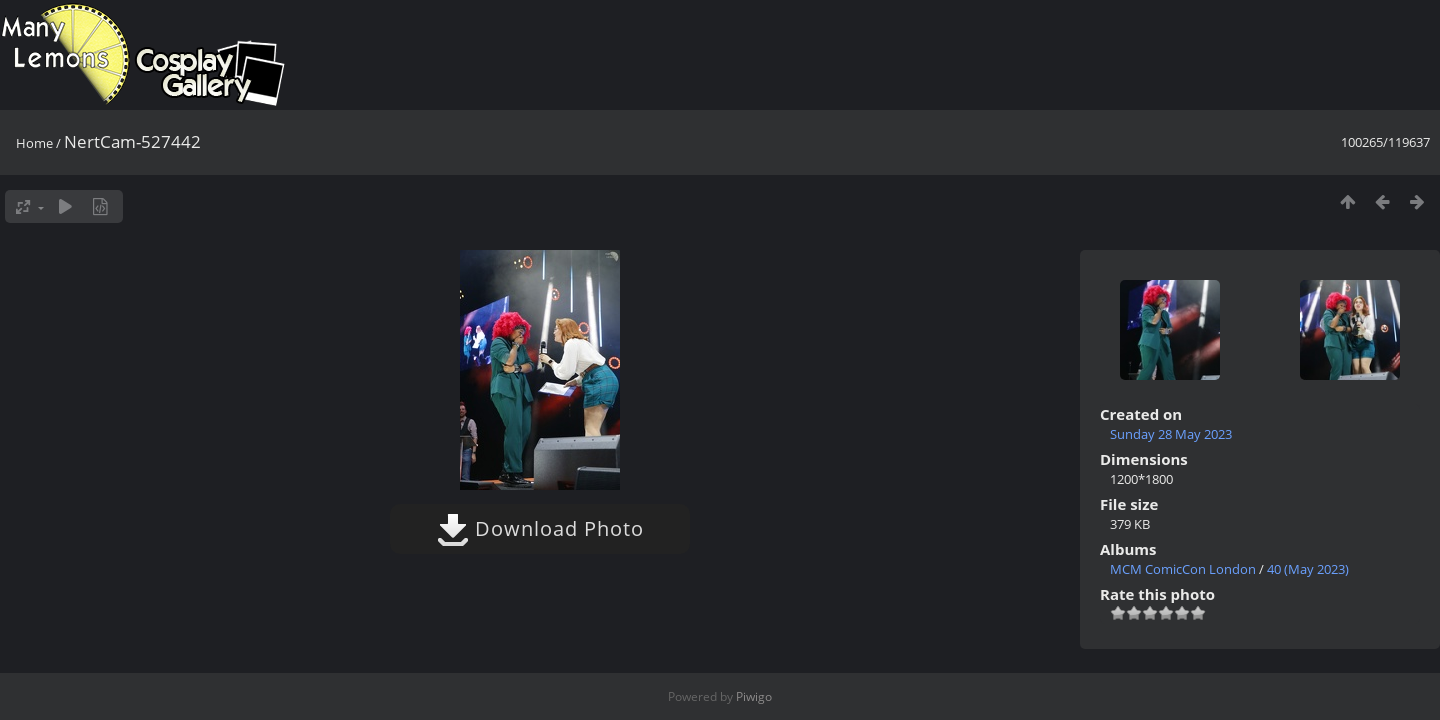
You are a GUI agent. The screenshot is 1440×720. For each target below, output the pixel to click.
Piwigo (754, 696)
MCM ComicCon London (1183, 569)
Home (34, 143)
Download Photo (540, 528)
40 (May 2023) (1308, 569)
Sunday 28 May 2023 (1171, 434)
